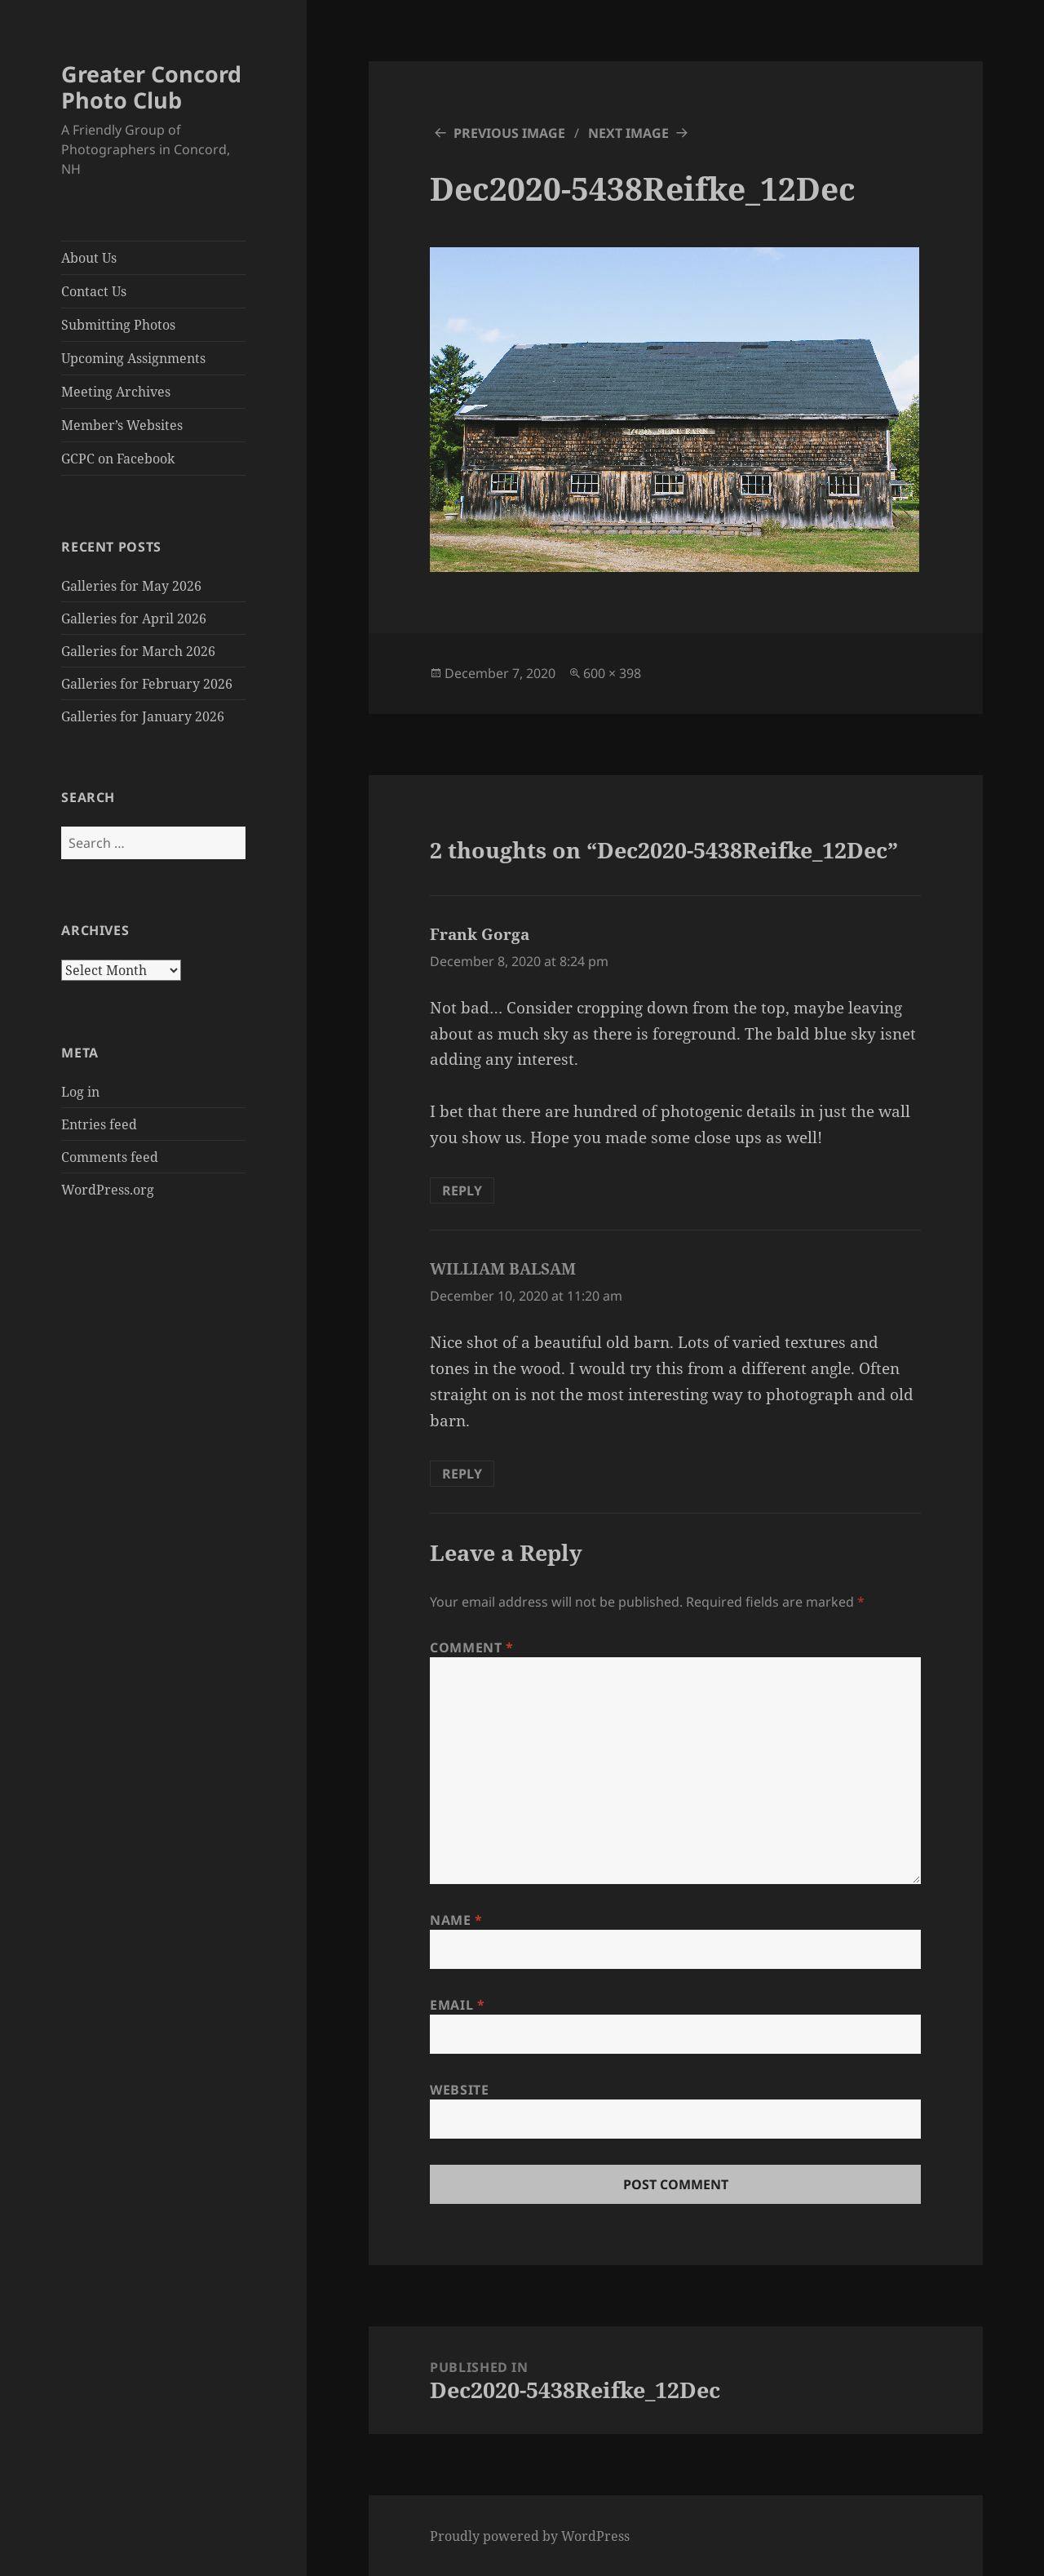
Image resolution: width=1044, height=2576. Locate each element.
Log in (80, 1092)
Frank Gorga (479, 934)
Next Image (628, 133)
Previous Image (509, 133)
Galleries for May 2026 (131, 586)
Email (457, 2005)
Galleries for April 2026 (133, 618)
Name (456, 1920)
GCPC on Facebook (118, 459)
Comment (472, 1647)
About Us (89, 258)
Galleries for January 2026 (142, 716)
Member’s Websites (122, 425)
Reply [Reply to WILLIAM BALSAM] (462, 1474)
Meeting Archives (115, 392)
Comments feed (109, 1157)
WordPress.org (107, 1190)
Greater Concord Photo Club (151, 87)
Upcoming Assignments (133, 358)
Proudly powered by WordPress (530, 2536)
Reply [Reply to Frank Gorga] (462, 1190)
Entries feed (99, 1124)
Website (459, 2090)
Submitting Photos (118, 325)
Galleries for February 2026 (146, 684)
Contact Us (93, 291)
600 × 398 (612, 673)
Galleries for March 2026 (138, 651)
